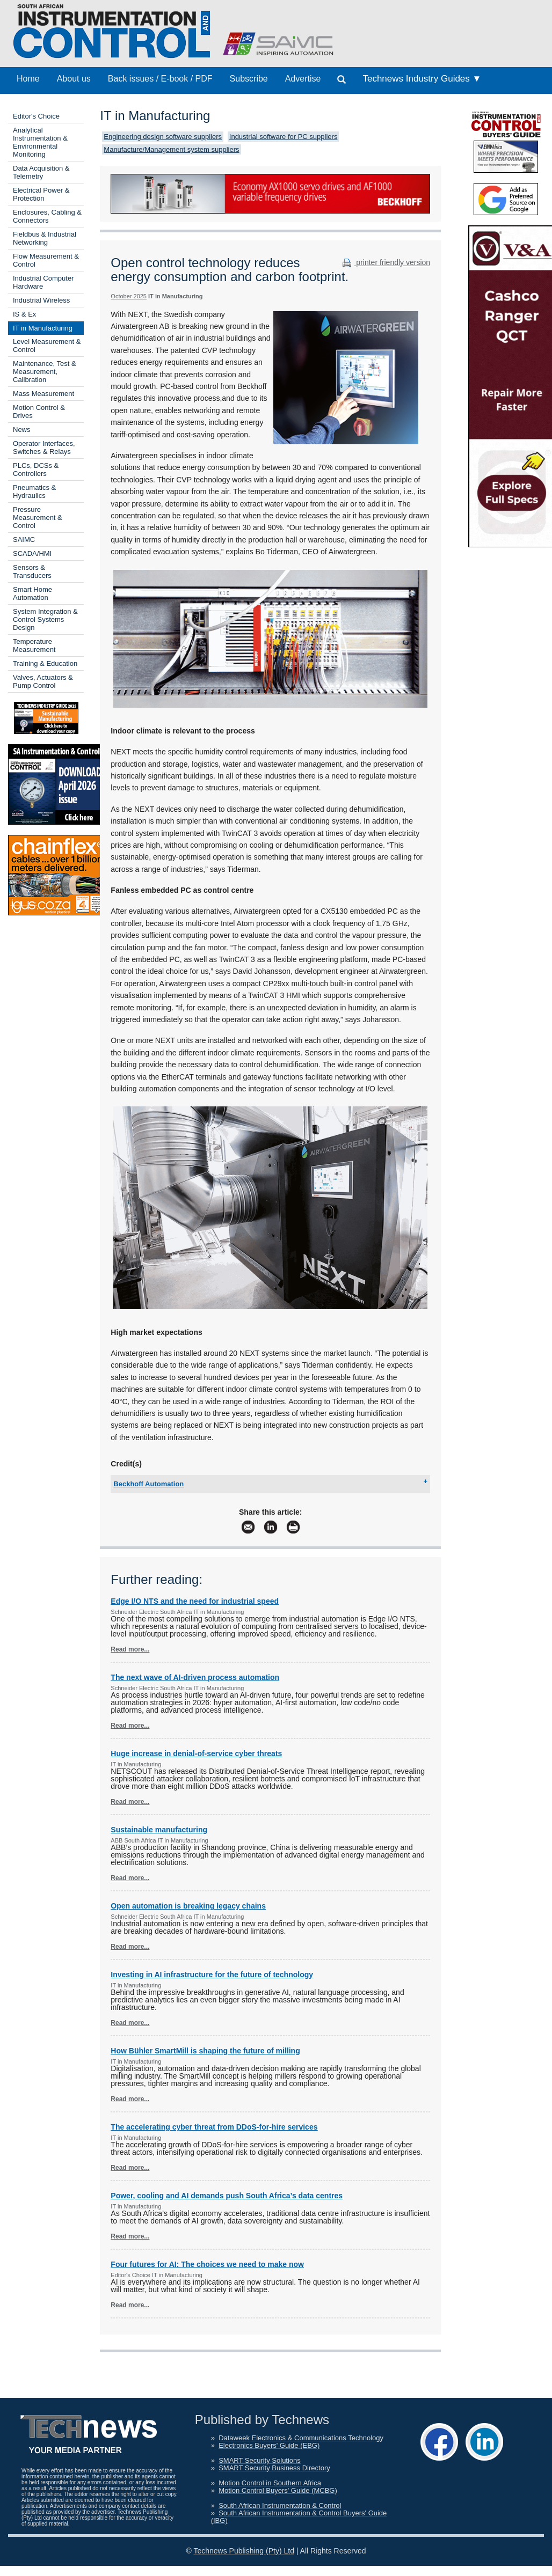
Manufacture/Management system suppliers (171, 149)
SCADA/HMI (32, 553)
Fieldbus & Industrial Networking (44, 238)
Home (28, 78)
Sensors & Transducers (32, 571)
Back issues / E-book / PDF (160, 78)
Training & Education (45, 663)
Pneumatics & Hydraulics (34, 491)
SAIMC (24, 539)
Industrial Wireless (41, 300)
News (22, 429)
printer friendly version (385, 262)
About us (74, 78)
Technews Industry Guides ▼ (421, 79)
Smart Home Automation (32, 593)
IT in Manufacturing (42, 328)
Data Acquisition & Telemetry (41, 172)
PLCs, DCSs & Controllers (36, 469)
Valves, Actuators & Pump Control (43, 681)
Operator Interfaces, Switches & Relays (44, 447)
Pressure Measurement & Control (37, 517)
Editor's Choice (36, 116)
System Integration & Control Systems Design (45, 619)
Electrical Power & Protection (41, 194)
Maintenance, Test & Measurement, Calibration (44, 371)
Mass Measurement (43, 394)
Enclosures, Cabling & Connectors (47, 216)
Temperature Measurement (34, 645)
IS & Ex (24, 314)
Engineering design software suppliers (163, 137)
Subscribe (249, 78)
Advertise (303, 78)
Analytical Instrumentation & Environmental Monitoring (40, 142)
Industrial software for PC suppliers (283, 137)
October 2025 (129, 296)
